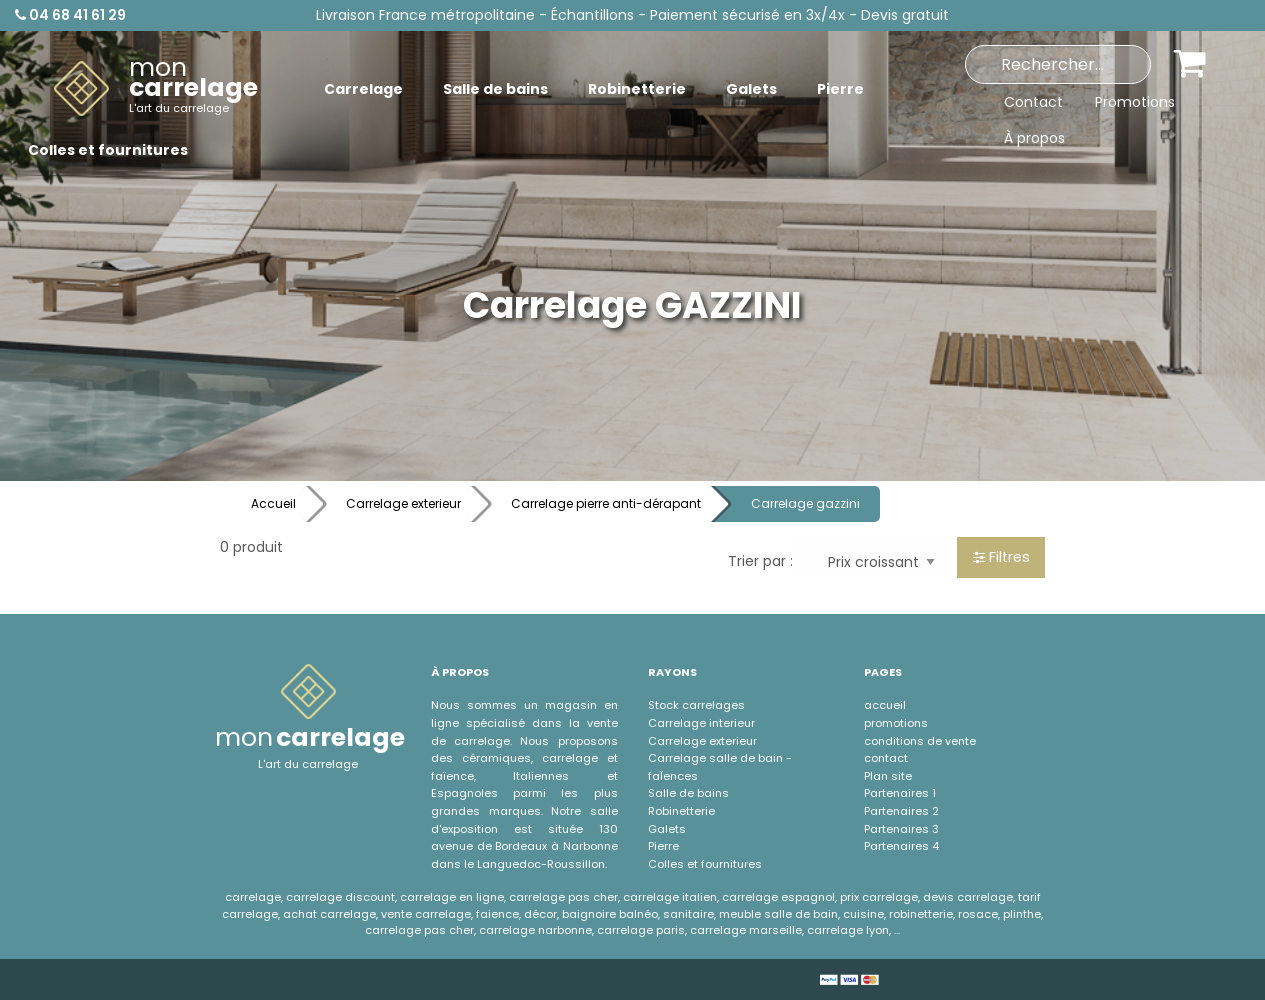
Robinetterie (681, 811)
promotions (896, 723)
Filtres (1001, 557)
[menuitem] (156, 89)
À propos (1034, 138)
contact (886, 758)
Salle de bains (688, 793)
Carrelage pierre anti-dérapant (606, 503)
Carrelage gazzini (805, 503)
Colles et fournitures (705, 864)
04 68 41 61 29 (70, 15)
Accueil (273, 503)
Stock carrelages (696, 705)
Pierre (663, 846)
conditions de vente (920, 741)
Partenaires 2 (901, 811)
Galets (667, 829)
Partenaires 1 (900, 793)
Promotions (1135, 102)
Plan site (888, 776)
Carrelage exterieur (403, 503)
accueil (885, 705)
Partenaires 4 (901, 846)
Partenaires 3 (901, 829)
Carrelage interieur (701, 723)
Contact (1033, 102)
